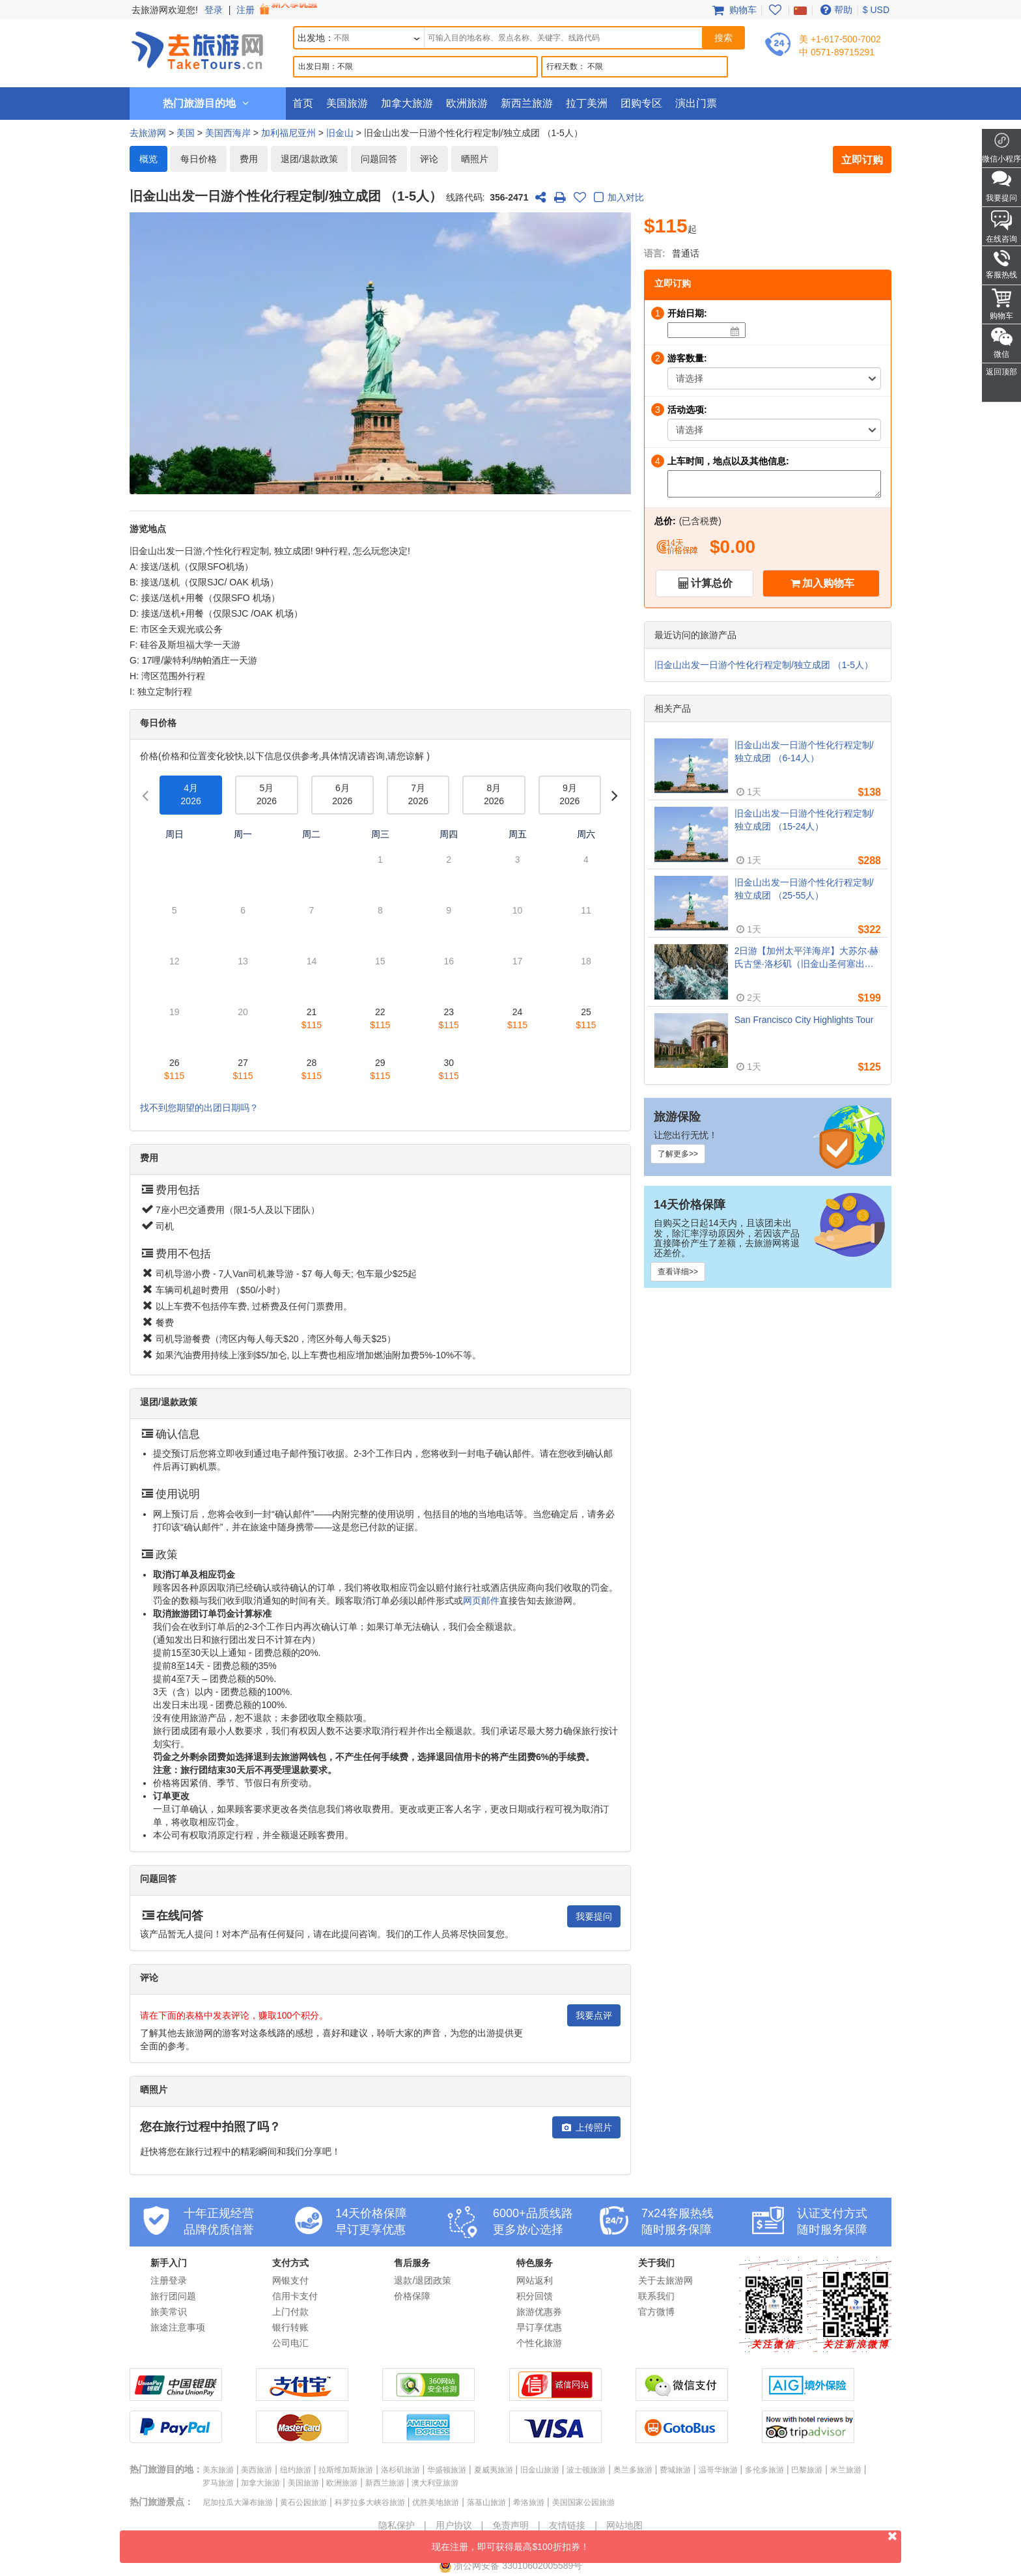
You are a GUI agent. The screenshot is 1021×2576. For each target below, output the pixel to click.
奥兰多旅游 (632, 2469)
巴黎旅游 (806, 2469)
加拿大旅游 (407, 103)
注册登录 (168, 2280)
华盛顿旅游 (446, 2469)
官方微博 (656, 2311)
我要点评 (594, 2015)
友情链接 (567, 2525)
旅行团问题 (173, 2296)
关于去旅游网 (665, 2280)
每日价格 (198, 159)
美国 (185, 133)
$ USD (876, 10)
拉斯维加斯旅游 (345, 2469)
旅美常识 (168, 2311)
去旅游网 (148, 133)
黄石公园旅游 (303, 2502)
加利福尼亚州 (288, 133)
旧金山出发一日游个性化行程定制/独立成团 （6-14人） (804, 751)
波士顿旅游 (586, 2469)
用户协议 (454, 2525)
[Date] (735, 331)
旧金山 (340, 133)
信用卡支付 (295, 2296)
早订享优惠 (539, 2327)
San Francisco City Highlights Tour (804, 1020)
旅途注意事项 (177, 2327)
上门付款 (290, 2311)
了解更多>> (678, 1153)
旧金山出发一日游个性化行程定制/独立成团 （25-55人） (804, 889)
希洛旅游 (528, 2502)
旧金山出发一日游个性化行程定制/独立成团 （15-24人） (804, 820)
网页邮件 (481, 1600)
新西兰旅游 (527, 103)
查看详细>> (678, 1271)
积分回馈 (534, 2296)
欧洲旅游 (467, 103)
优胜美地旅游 (435, 2502)
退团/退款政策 (309, 159)
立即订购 (862, 159)
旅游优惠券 (539, 2311)
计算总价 (712, 583)
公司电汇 (290, 2343)
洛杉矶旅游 (400, 2469)
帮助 (834, 10)
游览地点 (148, 529)
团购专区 (641, 103)
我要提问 (594, 1916)
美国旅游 (347, 103)
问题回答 (379, 159)
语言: (654, 253)
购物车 (733, 10)
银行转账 (290, 2327)
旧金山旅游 (539, 2469)
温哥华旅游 (718, 2469)
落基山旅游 (486, 2502)
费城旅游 (675, 2469)
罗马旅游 (218, 2482)
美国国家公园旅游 (583, 2502)
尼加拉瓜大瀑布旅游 (238, 2502)
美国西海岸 (228, 133)
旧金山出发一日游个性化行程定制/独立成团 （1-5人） (763, 665)
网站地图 (624, 2525)
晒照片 (474, 159)
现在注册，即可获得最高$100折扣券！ (666, 2541)
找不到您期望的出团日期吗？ (199, 1107)
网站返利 (534, 2280)
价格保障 (412, 2296)
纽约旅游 (295, 2469)
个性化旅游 (539, 2343)
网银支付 (290, 2280)
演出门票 (696, 103)
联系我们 (656, 2296)
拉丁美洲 (587, 103)
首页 (302, 103)
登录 (213, 10)
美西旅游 (256, 2469)
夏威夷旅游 (493, 2469)
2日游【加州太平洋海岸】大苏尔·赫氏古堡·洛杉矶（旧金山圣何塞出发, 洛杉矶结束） (806, 957)
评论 (429, 159)
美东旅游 (218, 2469)
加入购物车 (828, 583)
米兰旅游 (845, 2469)
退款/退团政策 (422, 2280)
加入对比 (617, 198)
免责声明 (510, 2525)
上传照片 (586, 2127)
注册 (278, 10)
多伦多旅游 (764, 2469)
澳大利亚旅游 (435, 2482)
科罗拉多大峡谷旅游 (370, 2502)
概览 (148, 159)
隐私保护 (396, 2525)
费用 (249, 159)
